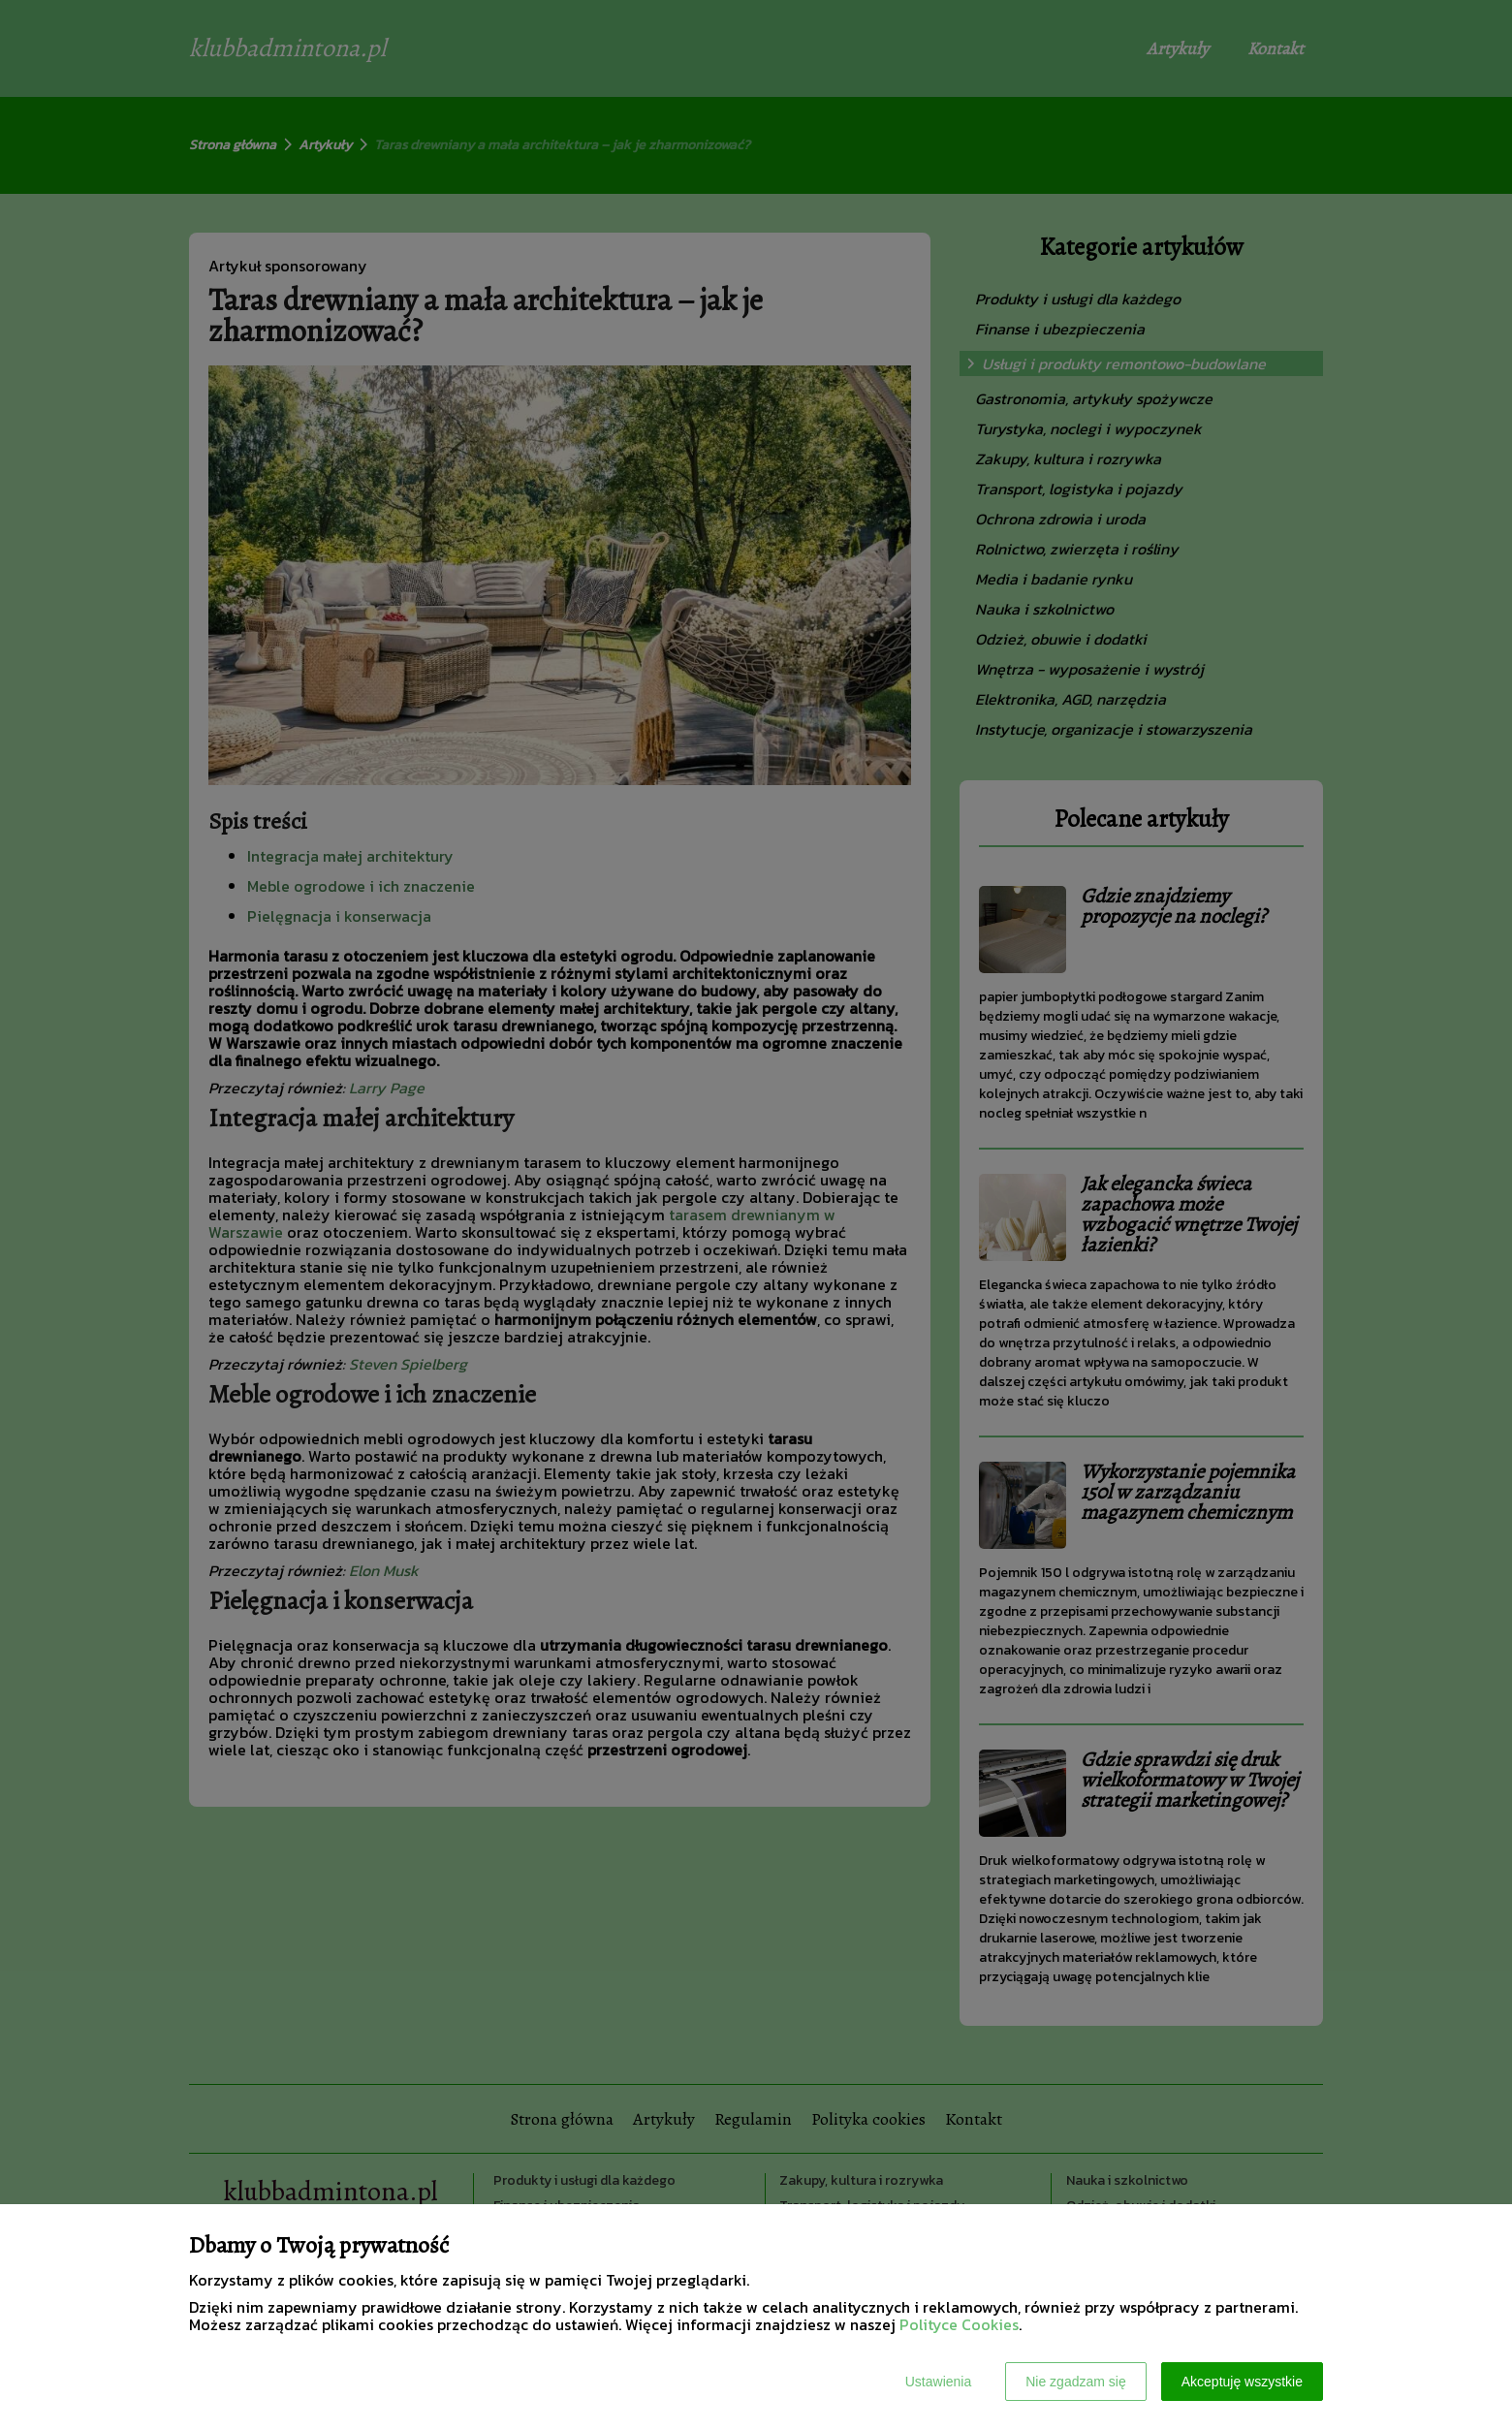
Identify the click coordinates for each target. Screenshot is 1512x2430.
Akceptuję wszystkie (1242, 2381)
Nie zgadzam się (1075, 2381)
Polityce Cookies (959, 2324)
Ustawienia (938, 2381)
